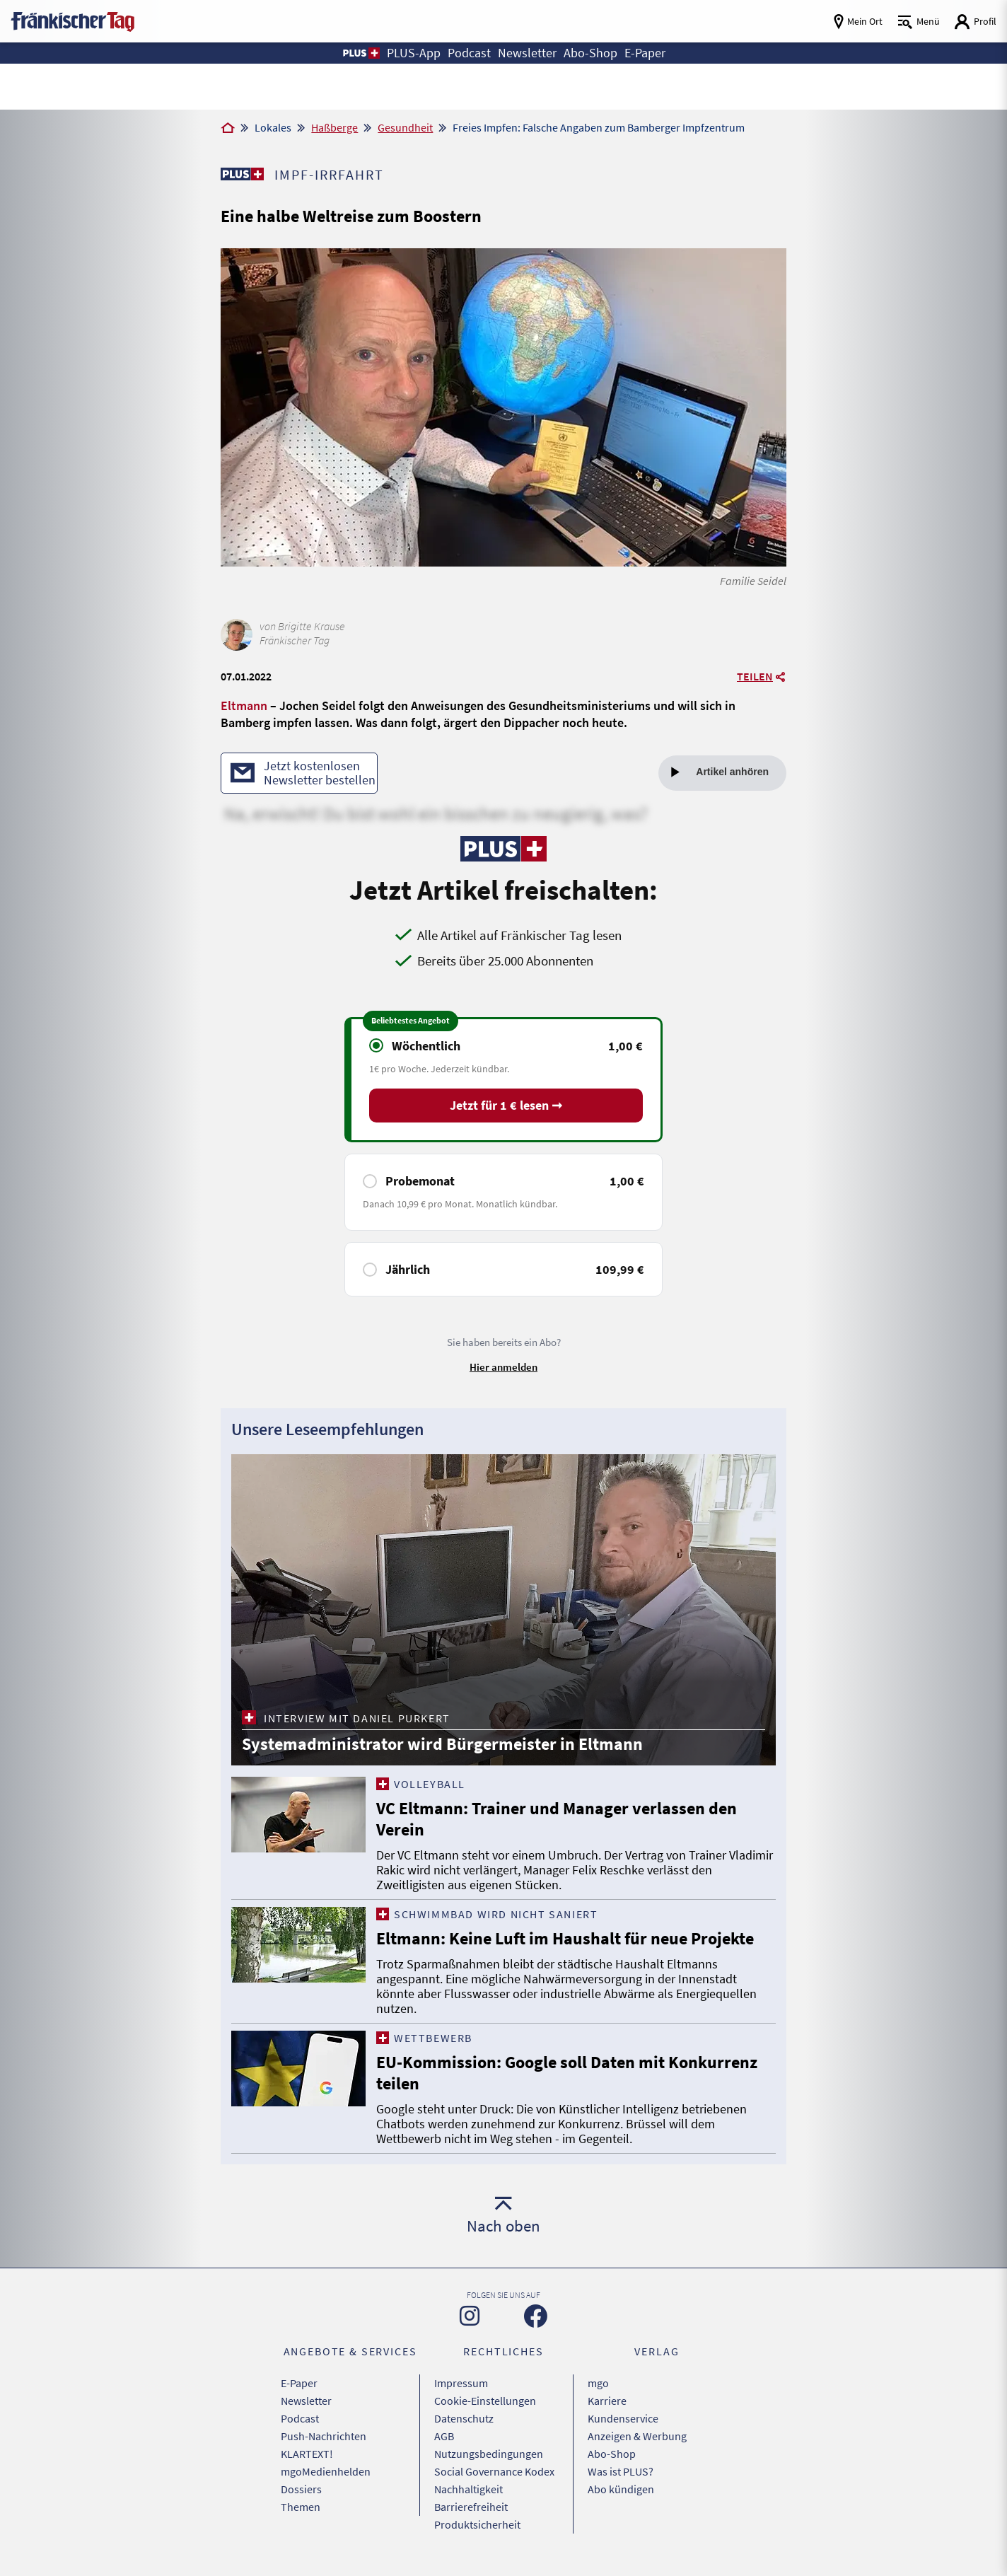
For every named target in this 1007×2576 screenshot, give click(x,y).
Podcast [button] (469, 53)
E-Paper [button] (644, 53)
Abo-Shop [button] (590, 53)
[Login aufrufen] (975, 21)
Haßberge (334, 127)
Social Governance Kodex (494, 2471)
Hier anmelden (503, 1367)
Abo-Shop (612, 2454)
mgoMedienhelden (326, 2471)
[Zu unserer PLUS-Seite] (242, 174)
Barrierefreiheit (471, 2507)
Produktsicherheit (477, 2524)
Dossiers (301, 2489)
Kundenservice (623, 2418)
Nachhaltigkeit (468, 2489)
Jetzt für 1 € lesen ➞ (506, 1105)
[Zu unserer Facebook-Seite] (535, 2316)
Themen (300, 2507)
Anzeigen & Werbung (637, 2436)
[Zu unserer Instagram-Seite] (469, 2315)
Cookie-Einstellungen (485, 2401)
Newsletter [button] (527, 53)
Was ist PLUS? (620, 2471)
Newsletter (306, 2401)
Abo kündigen (621, 2489)
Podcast (300, 2418)
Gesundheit (405, 127)
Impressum (461, 2383)
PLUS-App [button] (414, 53)
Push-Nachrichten (323, 2436)
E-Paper (299, 2383)
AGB (444, 2436)
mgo (598, 2383)
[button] (360, 53)
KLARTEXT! (307, 2454)
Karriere (607, 2401)
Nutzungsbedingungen (488, 2454)
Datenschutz (464, 2418)
